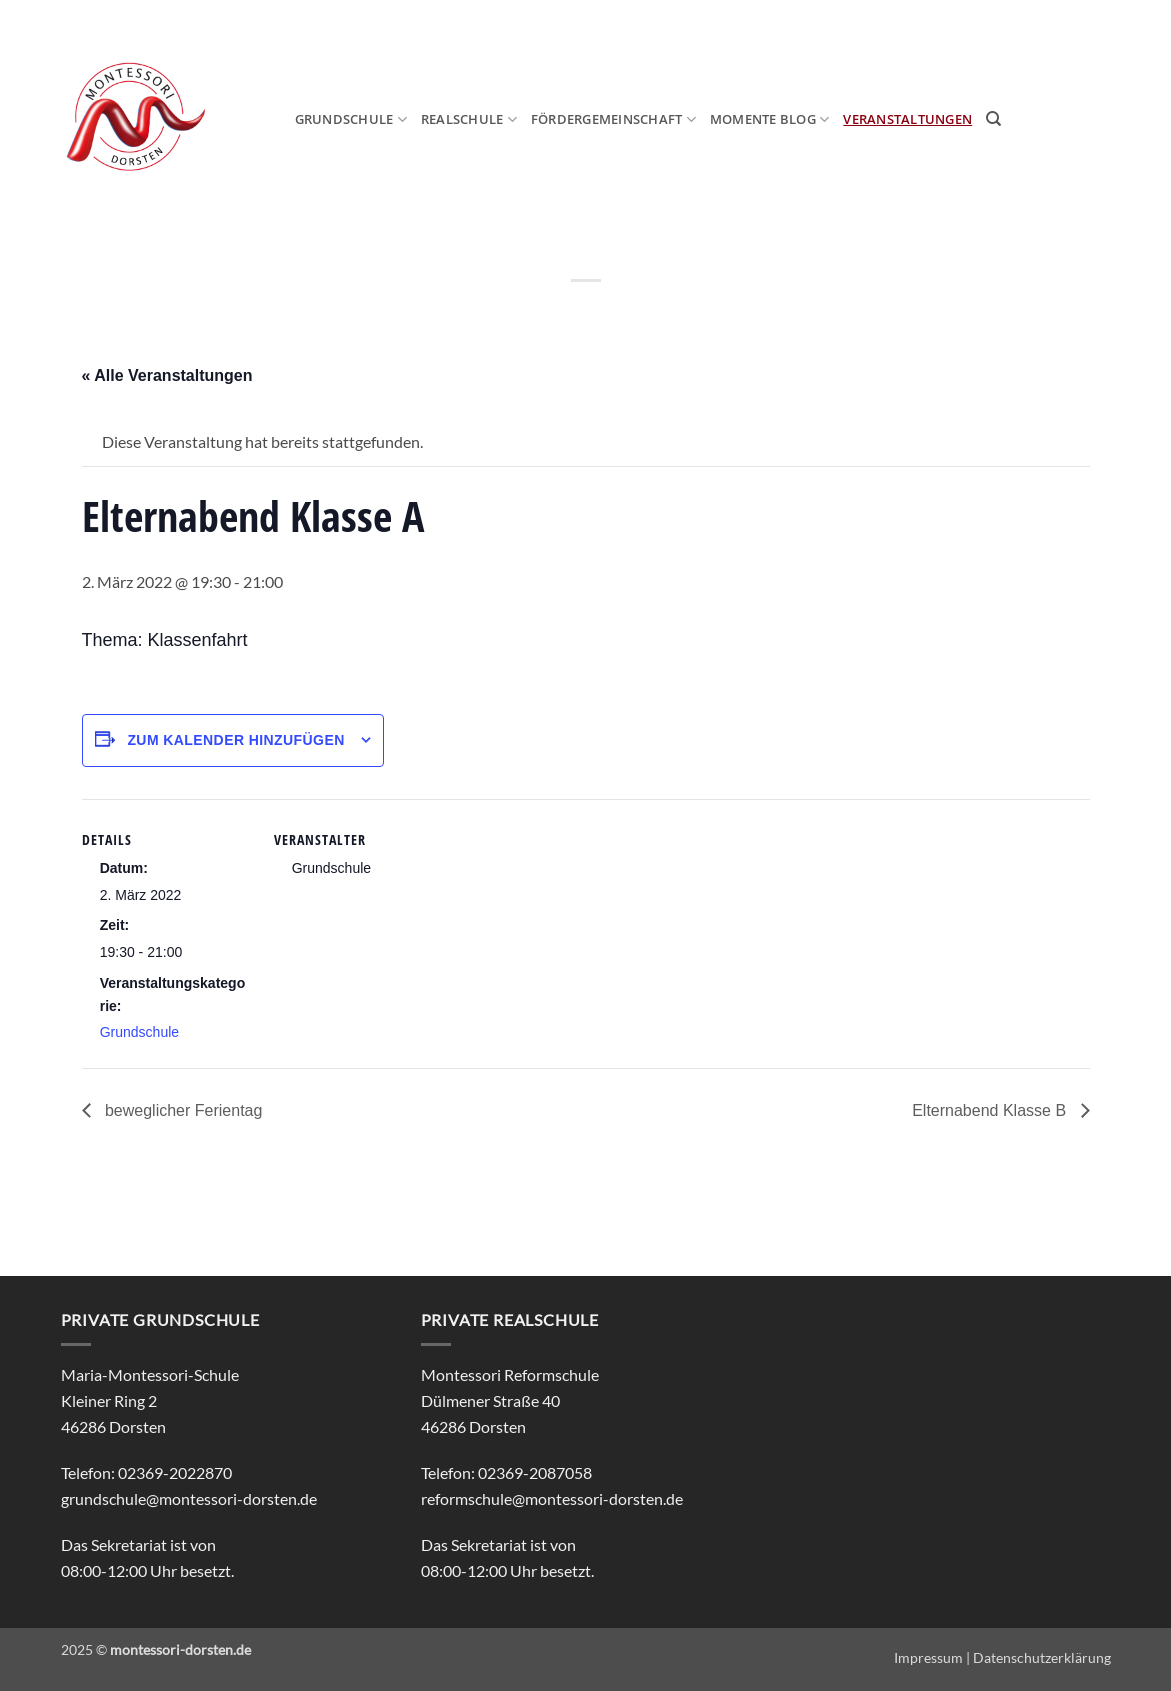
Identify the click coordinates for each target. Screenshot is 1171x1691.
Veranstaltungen (907, 119)
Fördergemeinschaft (613, 119)
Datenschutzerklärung (1042, 1657)
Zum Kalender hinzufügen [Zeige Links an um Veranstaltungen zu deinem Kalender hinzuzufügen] (235, 740)
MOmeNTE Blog (770, 119)
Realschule (469, 119)
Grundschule (351, 119)
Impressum (928, 1657)
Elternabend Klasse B (991, 1110)
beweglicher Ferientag (182, 1110)
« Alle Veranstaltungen (167, 375)
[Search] (993, 119)
